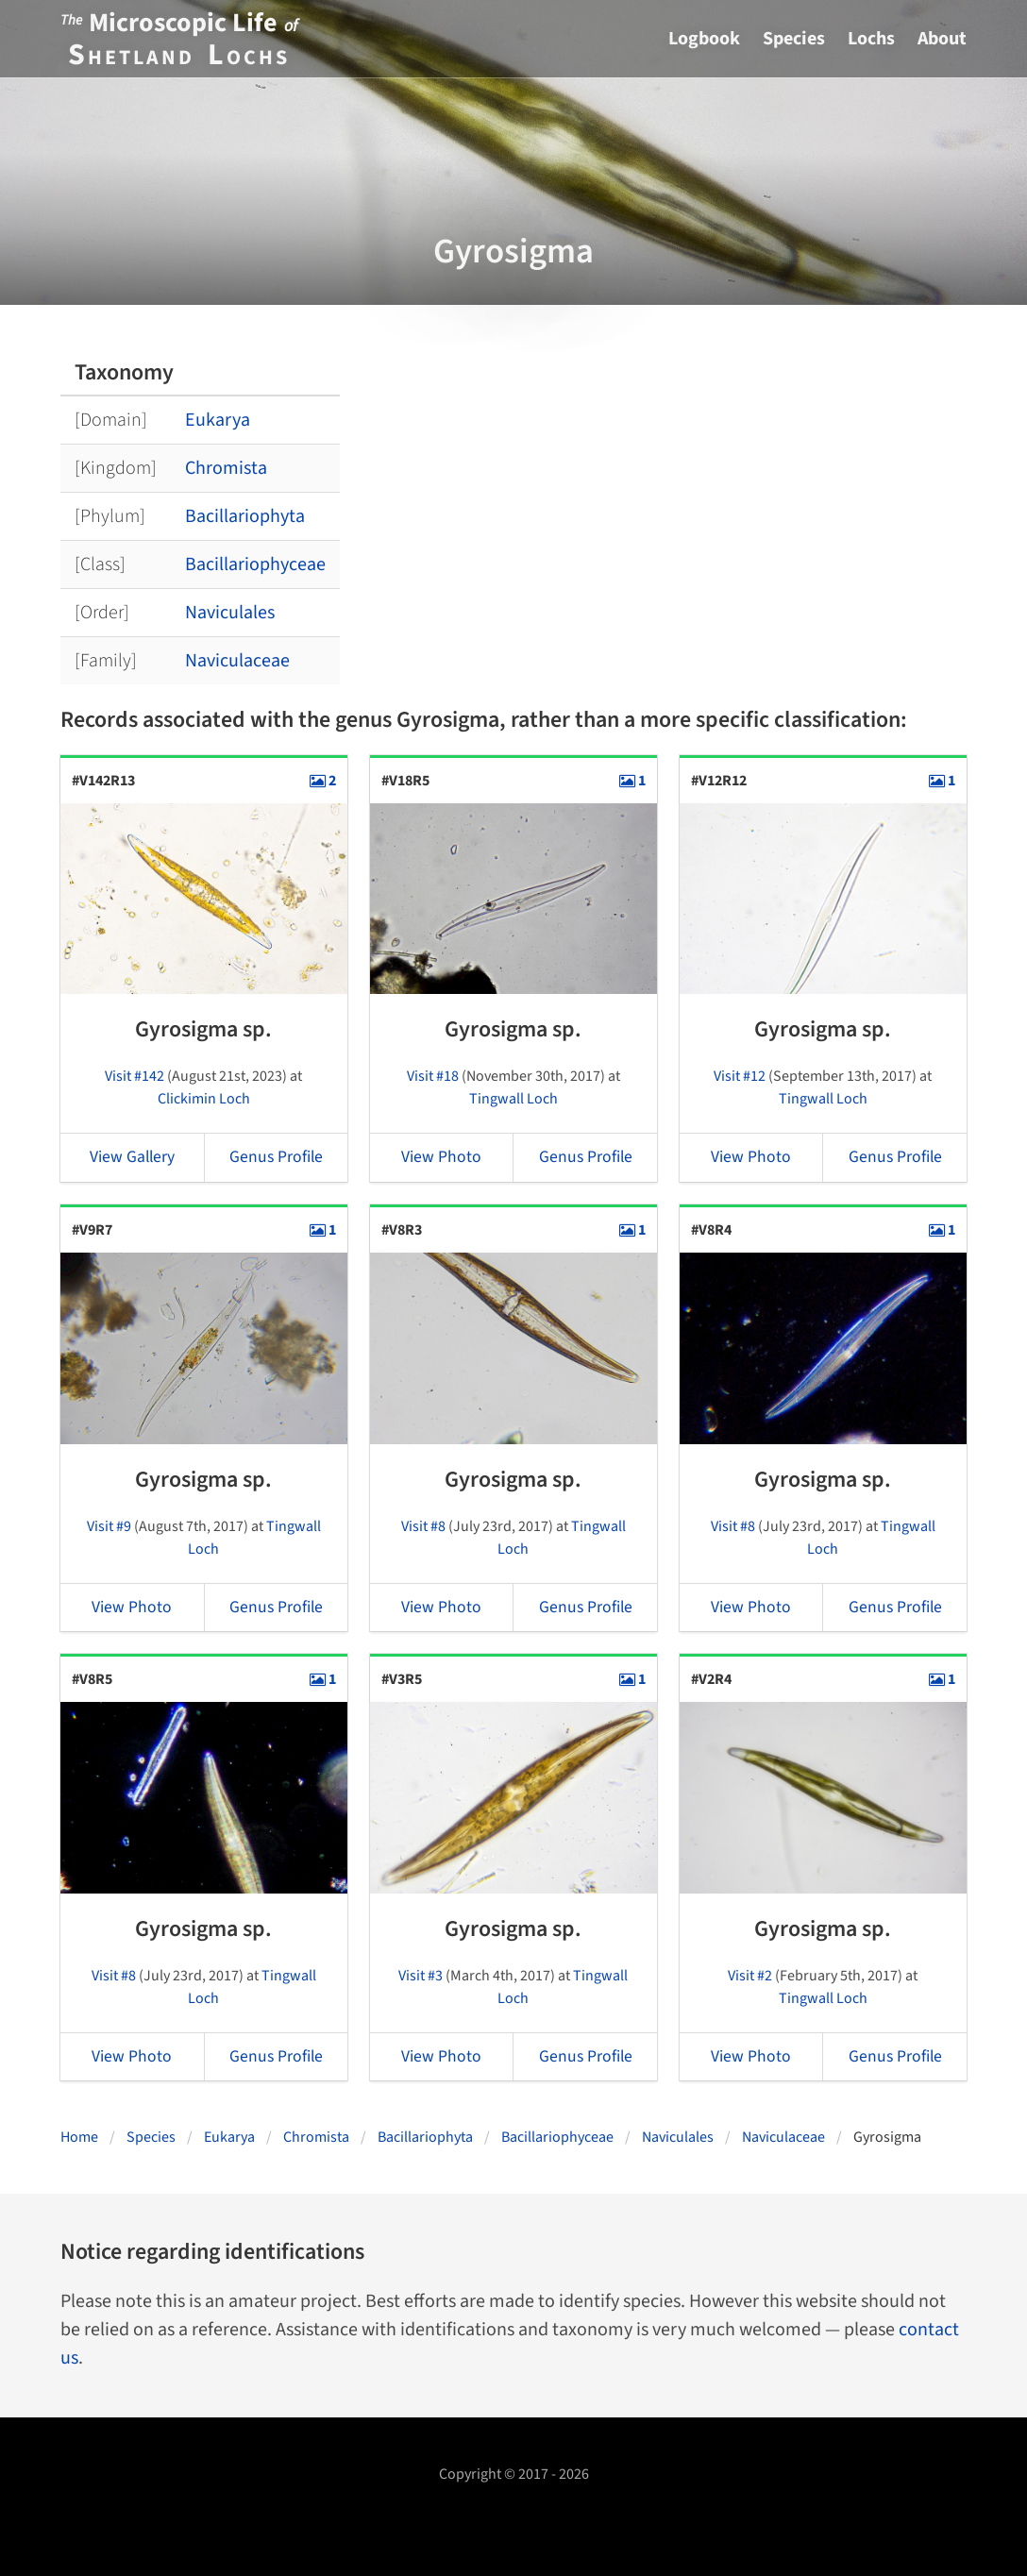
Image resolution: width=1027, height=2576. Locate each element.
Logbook (704, 38)
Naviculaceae (237, 661)
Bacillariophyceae (255, 564)
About (942, 38)
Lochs (871, 38)
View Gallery (132, 1157)
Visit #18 (433, 1076)
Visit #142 (134, 1076)
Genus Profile (276, 1157)
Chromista (226, 468)
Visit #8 (423, 1526)
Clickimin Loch (204, 1098)
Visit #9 (109, 1526)
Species (794, 38)
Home (79, 2137)
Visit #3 (420, 1975)
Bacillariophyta (245, 516)
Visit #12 (740, 1076)
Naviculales (230, 612)
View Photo (441, 1157)
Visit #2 (750, 1975)
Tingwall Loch (513, 1098)
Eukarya (217, 420)
